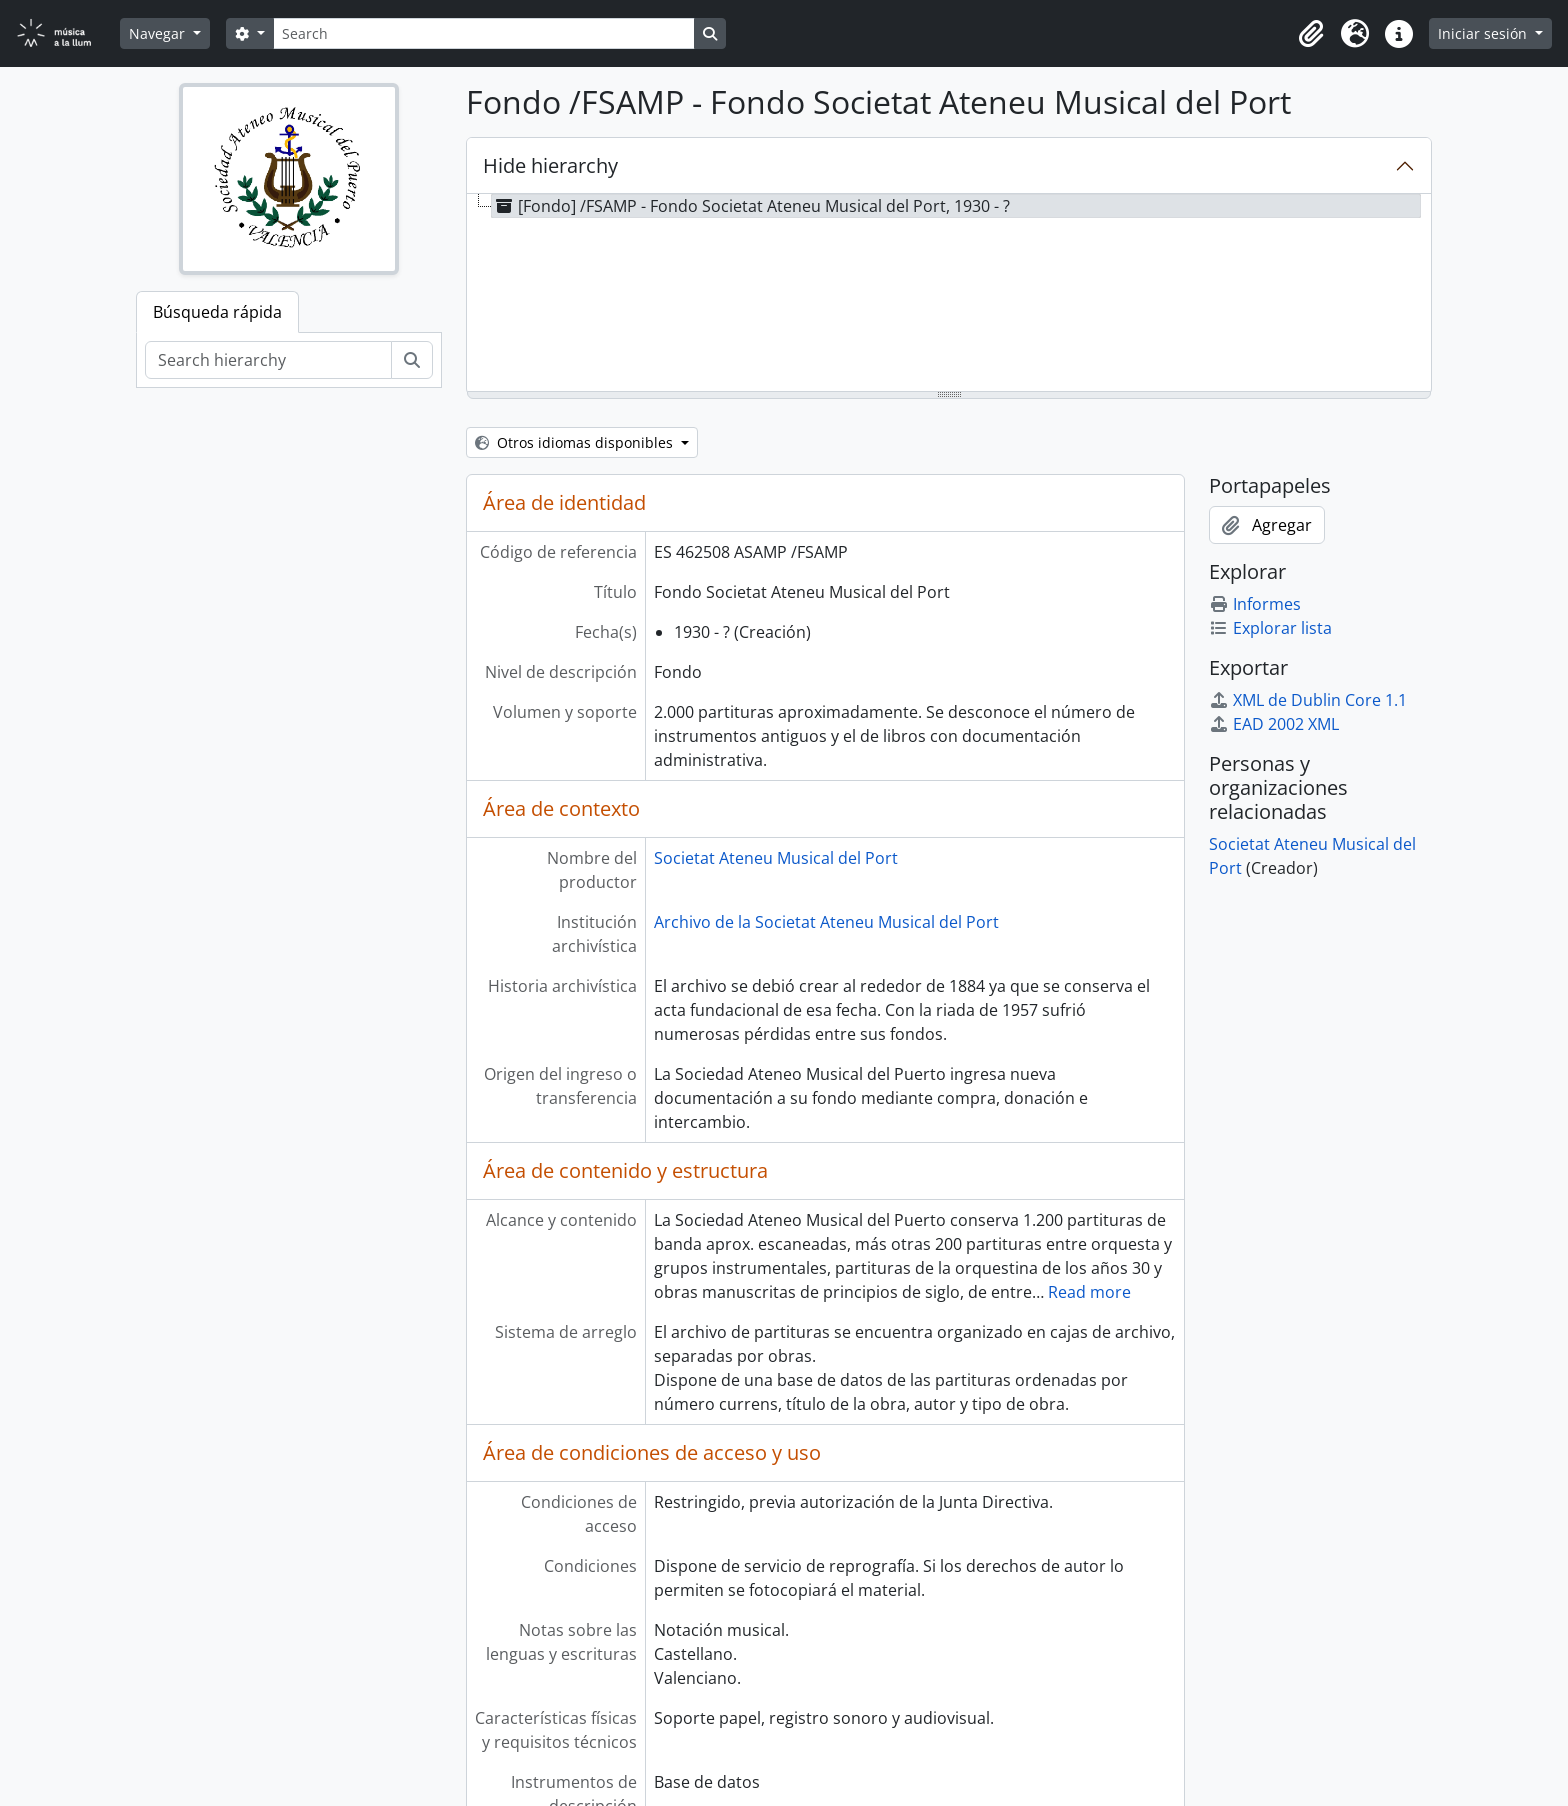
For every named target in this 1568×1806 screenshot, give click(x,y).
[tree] (949, 294)
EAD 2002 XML (1274, 724)
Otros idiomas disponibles (576, 442)
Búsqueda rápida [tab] (217, 312)
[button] (1311, 34)
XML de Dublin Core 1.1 (1308, 700)
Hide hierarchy (550, 165)
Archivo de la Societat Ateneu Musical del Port (826, 922)
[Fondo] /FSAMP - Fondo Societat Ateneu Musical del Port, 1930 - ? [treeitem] (751, 206)
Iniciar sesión (1484, 33)
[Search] (484, 33)
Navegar (159, 33)
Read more (1089, 1292)
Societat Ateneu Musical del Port (776, 858)
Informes (1255, 604)
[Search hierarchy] (268, 360)
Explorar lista (1270, 628)
